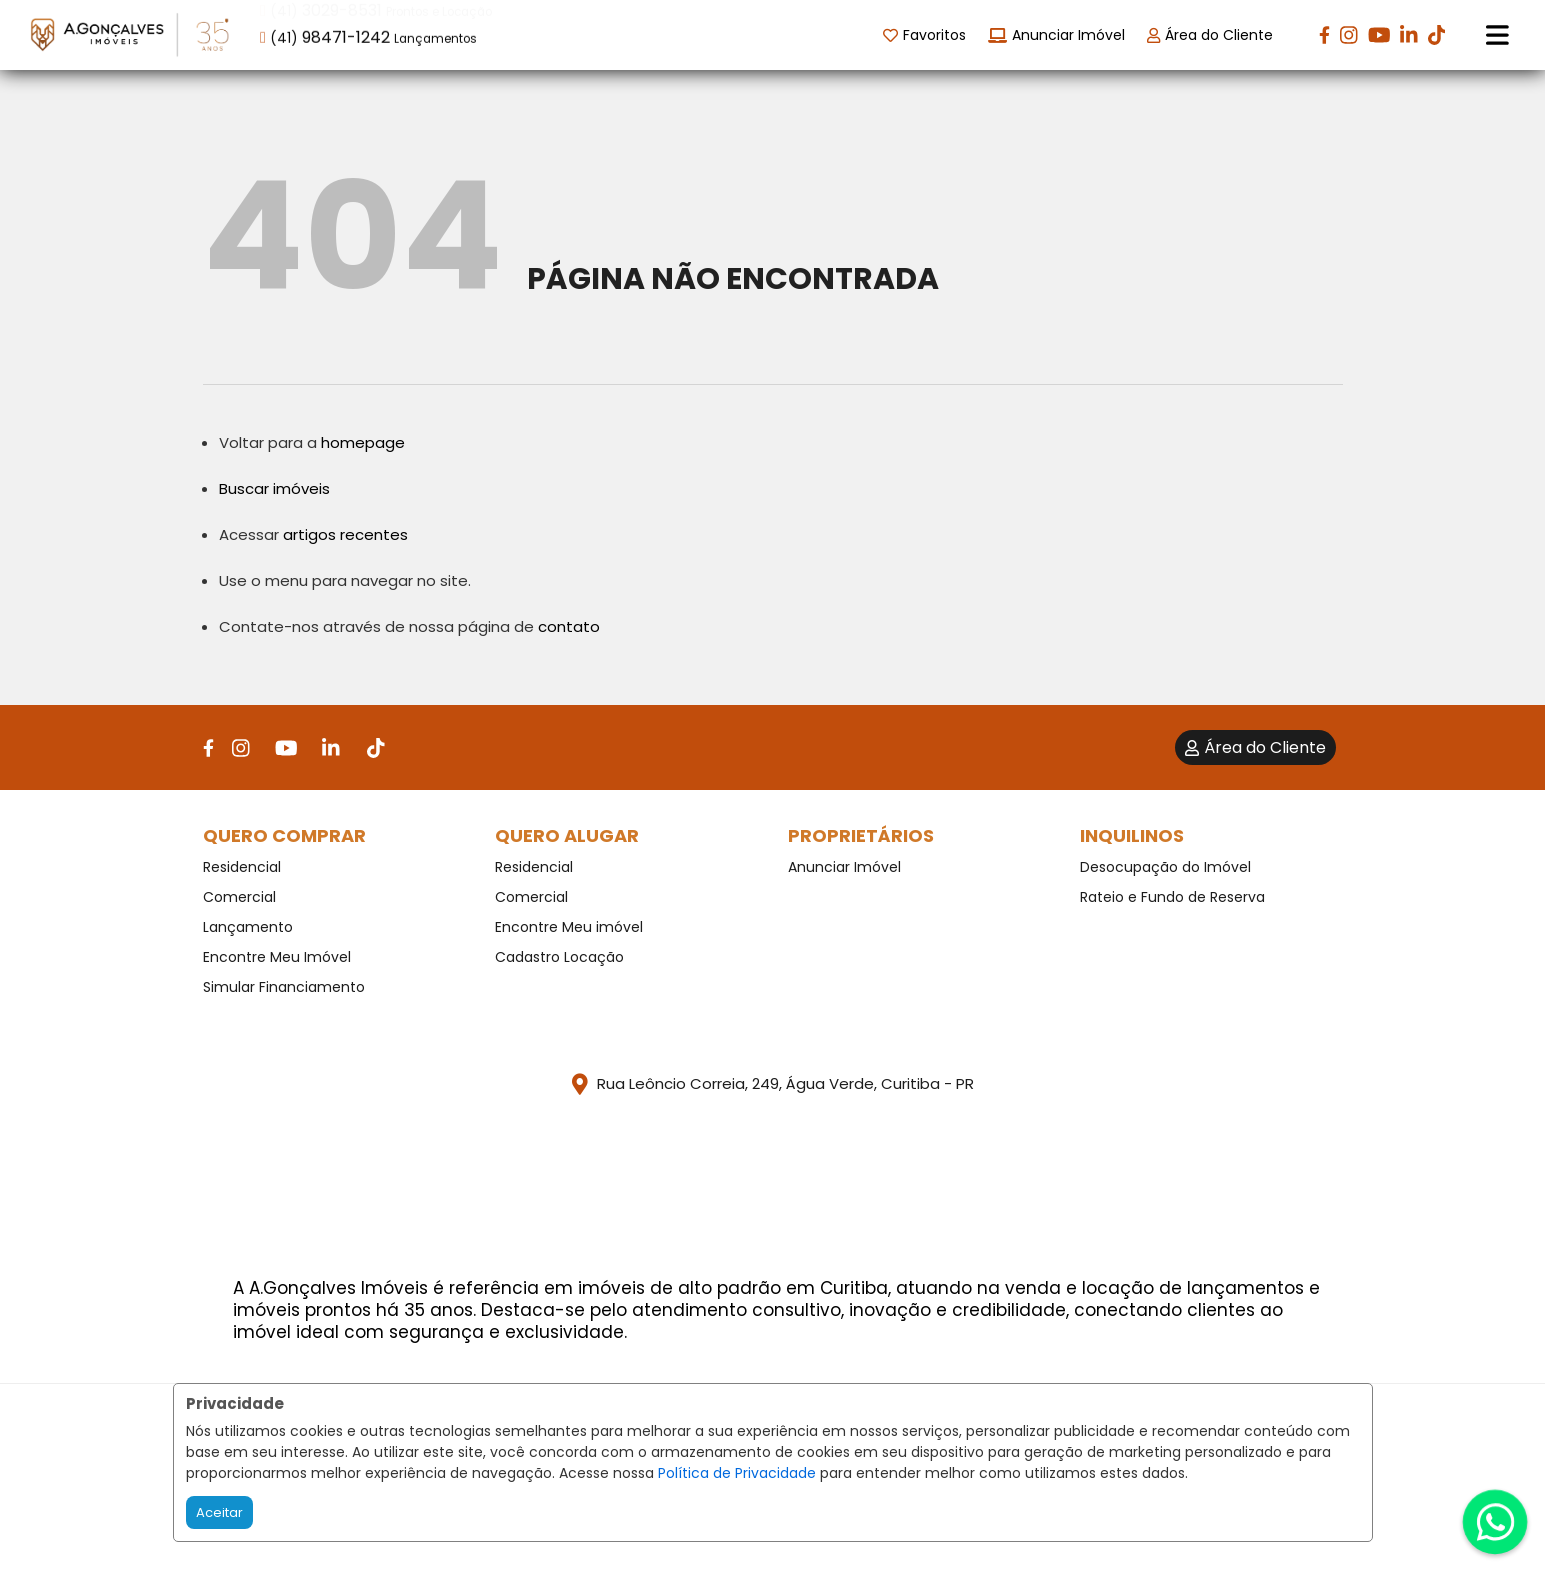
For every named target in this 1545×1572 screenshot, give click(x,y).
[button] (387, 33)
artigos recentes (345, 534)
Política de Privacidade (737, 1473)
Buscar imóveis (274, 488)
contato (569, 626)
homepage (363, 442)
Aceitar (219, 1512)
